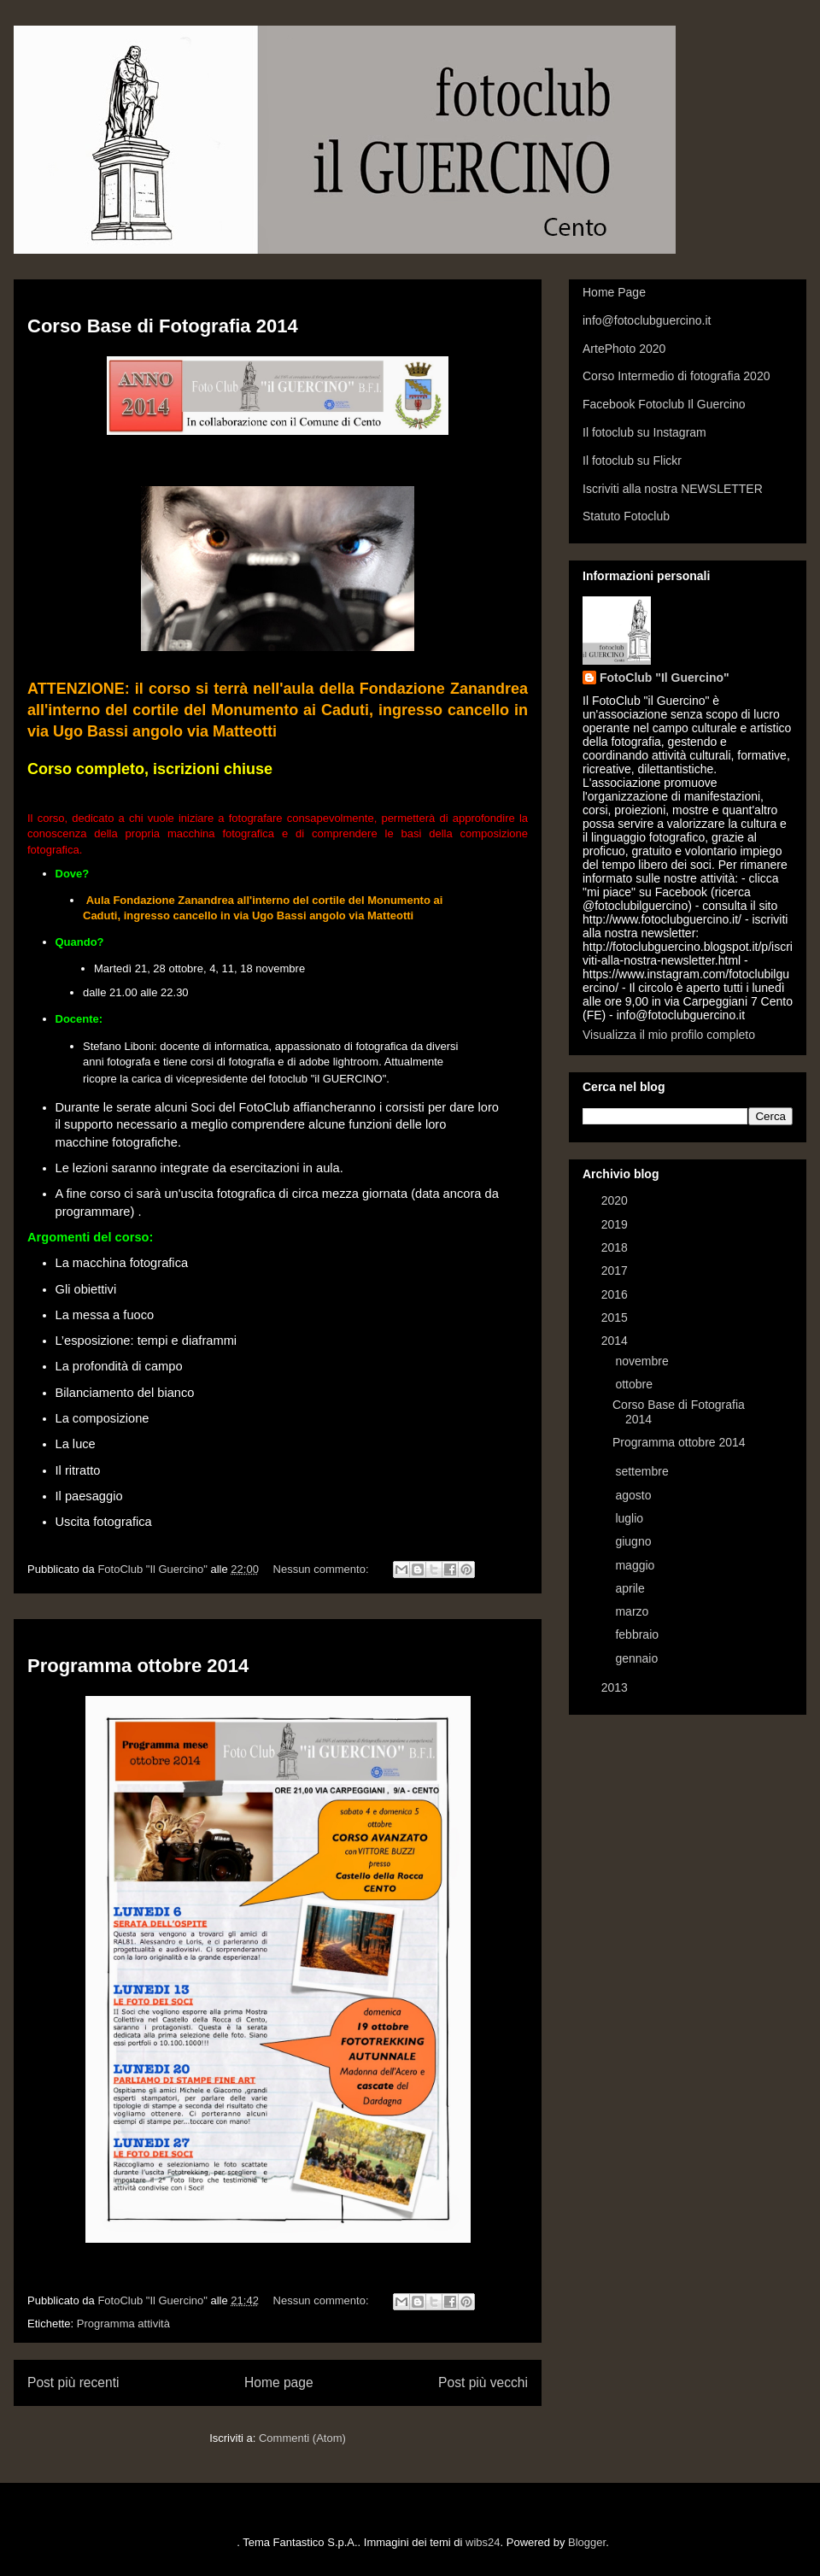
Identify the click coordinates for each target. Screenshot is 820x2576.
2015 (616, 1317)
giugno (634, 1541)
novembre (643, 1361)
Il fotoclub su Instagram (644, 432)
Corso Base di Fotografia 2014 (162, 326)
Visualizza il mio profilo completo (669, 1035)
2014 (616, 1340)
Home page (278, 2382)
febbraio (638, 1634)
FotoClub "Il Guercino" (664, 677)
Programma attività (123, 2323)
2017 (616, 1270)
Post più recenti (73, 2382)
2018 (616, 1247)
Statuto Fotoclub (626, 516)
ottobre (635, 1384)
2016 (616, 1294)
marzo (633, 1611)
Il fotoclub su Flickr (632, 460)
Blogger (587, 2542)
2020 (616, 1200)
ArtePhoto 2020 (624, 348)
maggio (636, 1565)
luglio (631, 1518)
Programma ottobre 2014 (138, 1665)
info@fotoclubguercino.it (647, 320)
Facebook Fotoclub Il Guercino (664, 404)
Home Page (614, 292)
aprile (631, 1588)
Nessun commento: (322, 1569)
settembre (643, 1471)
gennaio (638, 1658)
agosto (634, 1495)
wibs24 (483, 2542)
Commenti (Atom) (302, 2438)
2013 (616, 1687)
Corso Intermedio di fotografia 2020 (676, 376)
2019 (616, 1224)
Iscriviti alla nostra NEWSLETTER (673, 489)
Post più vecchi (483, 2382)
